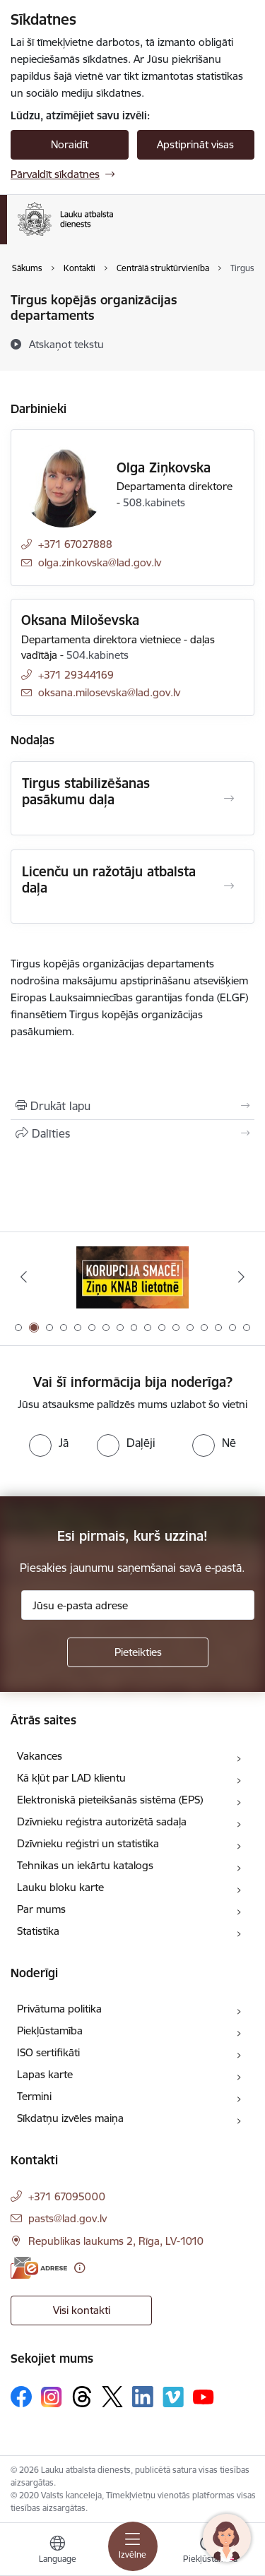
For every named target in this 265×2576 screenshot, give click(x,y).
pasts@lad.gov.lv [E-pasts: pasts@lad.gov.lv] (67, 2218)
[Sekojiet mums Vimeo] (173, 2397)
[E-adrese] (39, 2267)
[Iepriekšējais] (23, 1276)
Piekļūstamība (50, 2030)
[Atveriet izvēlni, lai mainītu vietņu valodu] (57, 2551)
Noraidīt (69, 144)
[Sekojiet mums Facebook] (21, 2396)
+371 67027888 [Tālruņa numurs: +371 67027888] (75, 544)
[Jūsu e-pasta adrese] (137, 1605)
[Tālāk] (242, 1276)
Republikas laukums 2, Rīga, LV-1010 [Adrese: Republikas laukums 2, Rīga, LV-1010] (116, 2241)
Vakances (39, 1756)
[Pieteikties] (137, 1652)
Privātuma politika (59, 2008)
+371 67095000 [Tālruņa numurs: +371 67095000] (66, 2196)
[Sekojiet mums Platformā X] (112, 2396)
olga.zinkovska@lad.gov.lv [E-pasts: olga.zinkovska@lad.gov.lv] (99, 562)
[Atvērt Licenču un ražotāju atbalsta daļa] (229, 886)
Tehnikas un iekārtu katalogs (85, 1865)
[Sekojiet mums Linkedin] (142, 2396)
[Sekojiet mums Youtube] (203, 2395)
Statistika (38, 1931)
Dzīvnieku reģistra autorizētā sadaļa (102, 1821)
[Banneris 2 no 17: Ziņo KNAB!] (132, 1277)
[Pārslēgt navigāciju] (133, 2546)
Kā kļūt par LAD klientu (71, 1777)
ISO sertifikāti (48, 2052)
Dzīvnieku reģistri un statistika (88, 1843)
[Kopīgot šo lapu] (132, 1133)
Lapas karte (45, 2074)
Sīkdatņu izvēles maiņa (70, 2118)
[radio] (49, 1442)
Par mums (41, 1909)
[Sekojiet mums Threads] (82, 2396)
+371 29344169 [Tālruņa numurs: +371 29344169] (76, 674)
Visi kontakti (81, 2310)
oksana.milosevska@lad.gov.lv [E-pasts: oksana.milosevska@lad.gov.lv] (109, 692)
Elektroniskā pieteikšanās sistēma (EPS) (110, 1799)
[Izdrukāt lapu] (132, 1105)
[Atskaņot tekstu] (66, 343)
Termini (34, 2096)
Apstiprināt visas (195, 144)
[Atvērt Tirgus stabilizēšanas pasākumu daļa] (229, 798)
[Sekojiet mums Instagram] (51, 2397)
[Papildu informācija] (79, 2267)
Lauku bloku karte (60, 1887)
